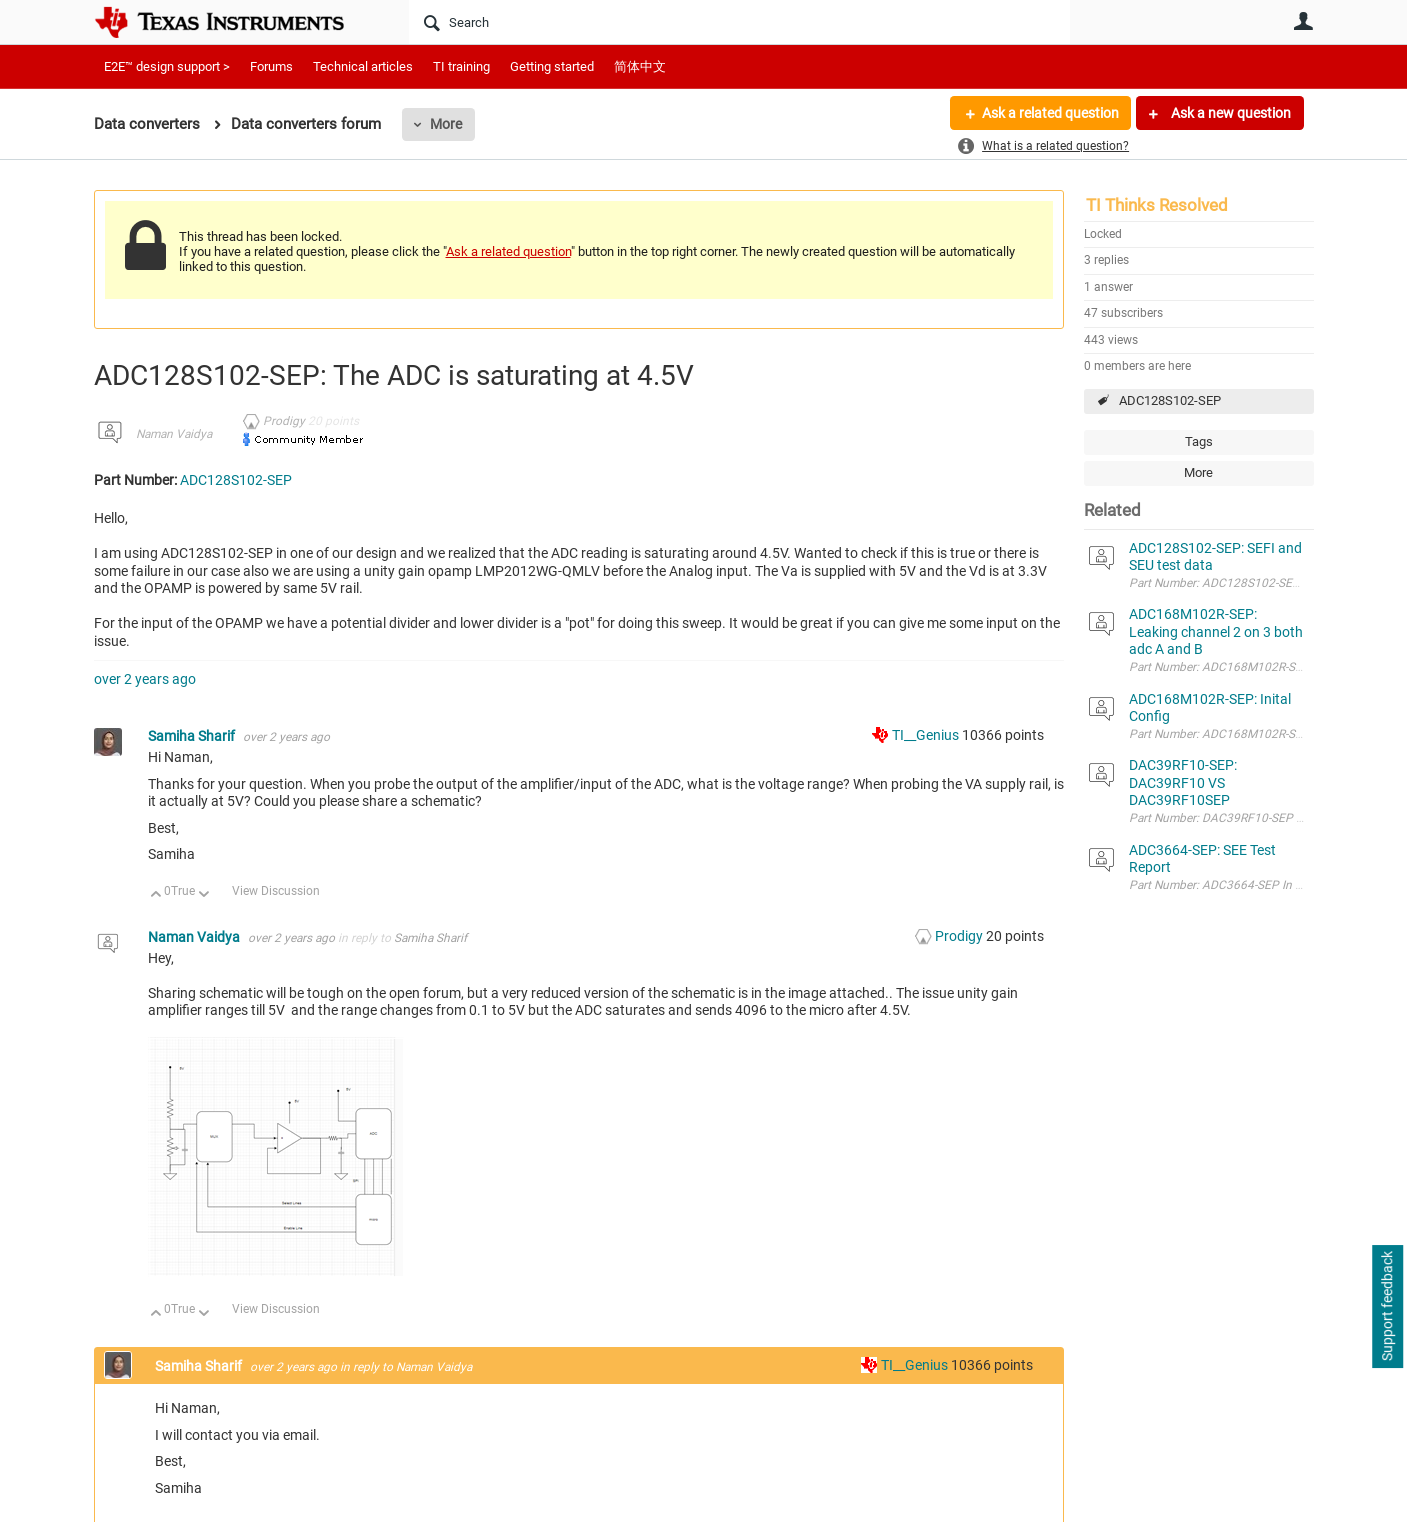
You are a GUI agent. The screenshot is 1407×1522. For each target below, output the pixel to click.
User (1304, 21)
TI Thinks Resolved (1157, 205)
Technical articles (363, 66)
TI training (461, 66)
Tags (1199, 441)
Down (203, 895)
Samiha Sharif (193, 736)
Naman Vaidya (174, 434)
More (446, 124)
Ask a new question (1229, 113)
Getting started (552, 66)
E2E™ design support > (167, 66)
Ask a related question (1050, 113)
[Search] (739, 22)
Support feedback (1387, 1307)
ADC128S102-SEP (1170, 400)
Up (156, 895)
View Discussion (276, 891)
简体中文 (640, 66)
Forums (271, 66)
